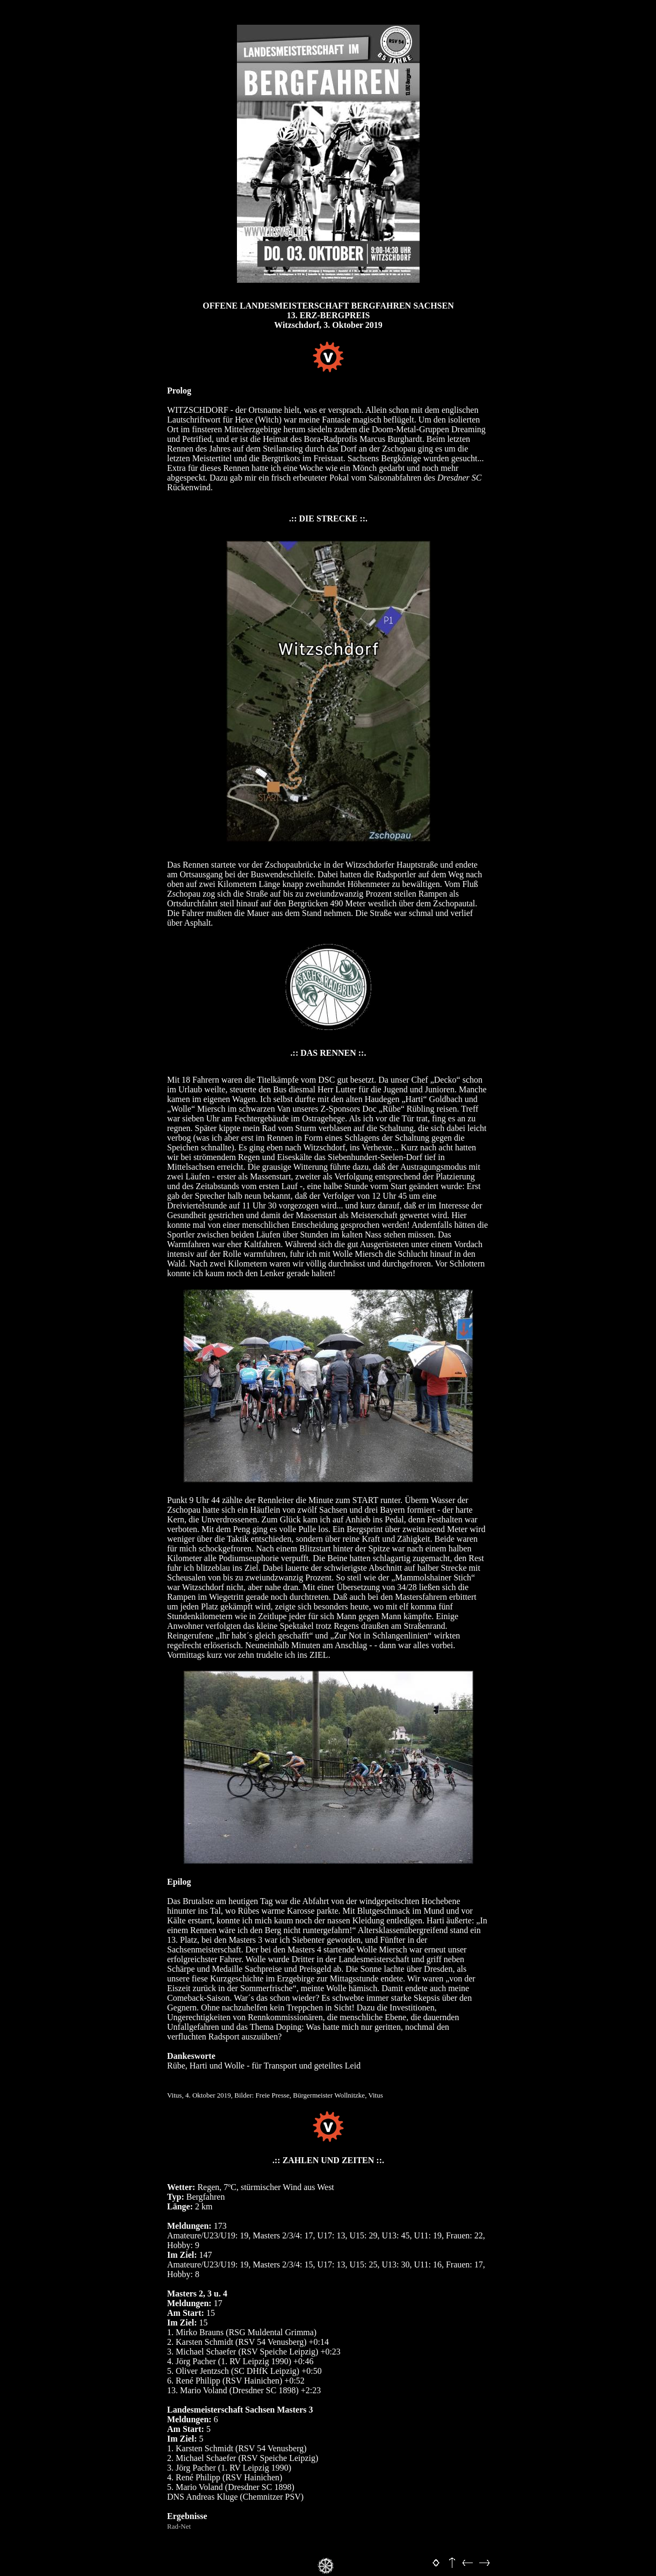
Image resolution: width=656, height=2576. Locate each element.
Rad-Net (179, 2526)
